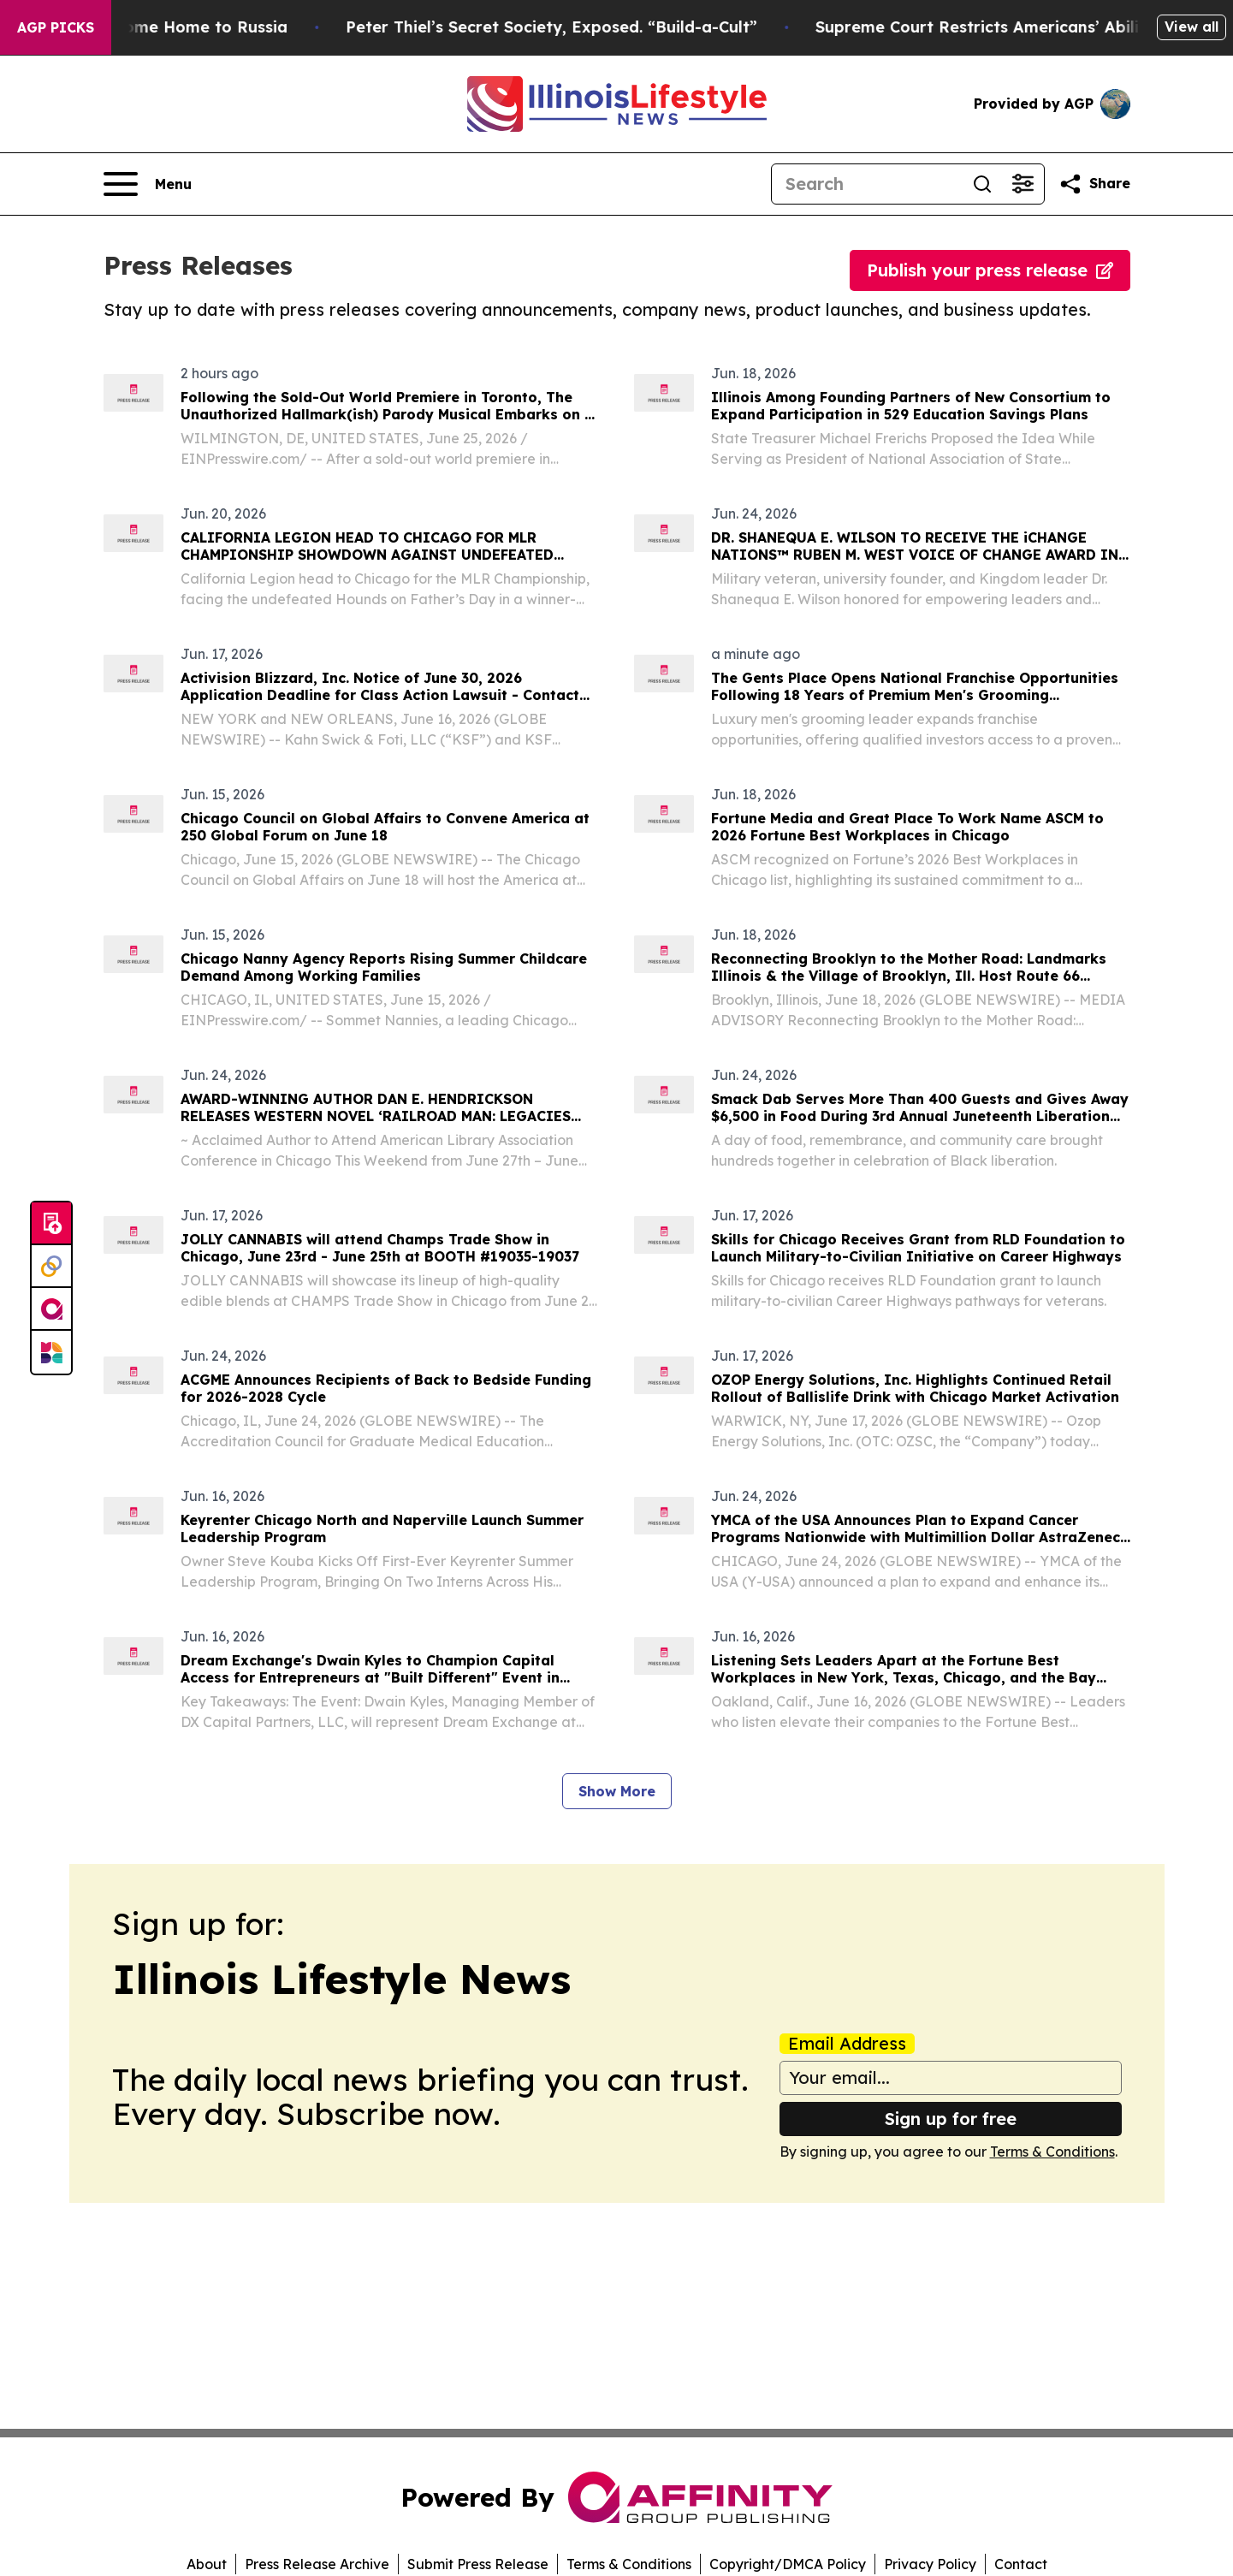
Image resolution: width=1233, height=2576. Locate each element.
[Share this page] (1094, 184)
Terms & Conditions (1052, 2151)
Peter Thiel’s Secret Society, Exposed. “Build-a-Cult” (581, 27)
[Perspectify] (51, 1266)
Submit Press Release (477, 2564)
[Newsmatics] (51, 1352)
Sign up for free (951, 2118)
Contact (1020, 2564)
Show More (616, 1791)
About (207, 2564)
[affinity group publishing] (51, 1309)
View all (1191, 26)
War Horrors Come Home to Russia (178, 27)
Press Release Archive (317, 2564)
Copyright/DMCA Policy (787, 2564)
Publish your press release (990, 270)
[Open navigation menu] (148, 184)
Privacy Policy (930, 2564)
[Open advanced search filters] (1023, 184)
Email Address (847, 2043)
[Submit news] (51, 1223)
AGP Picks (55, 27)
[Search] (867, 184)
